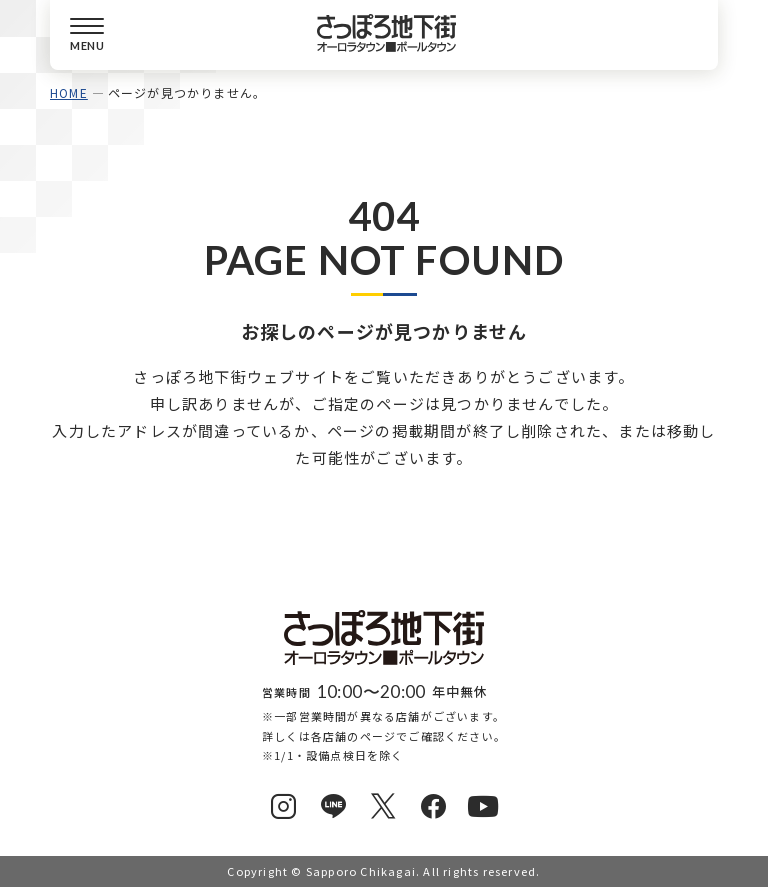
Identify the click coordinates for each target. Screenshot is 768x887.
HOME (69, 92)
